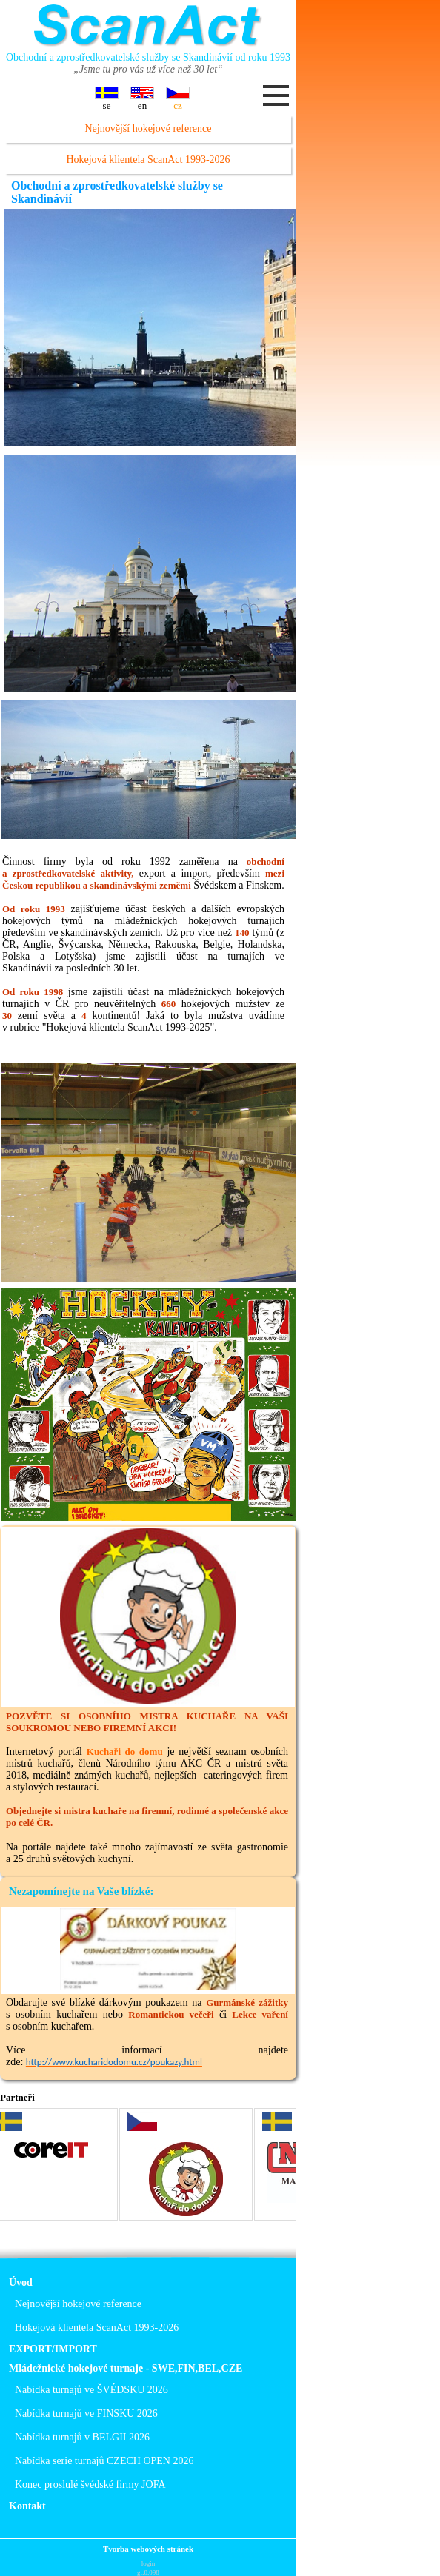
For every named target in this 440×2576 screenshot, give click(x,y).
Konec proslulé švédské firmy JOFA (90, 2484)
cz (178, 98)
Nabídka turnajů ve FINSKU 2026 (86, 2413)
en (142, 98)
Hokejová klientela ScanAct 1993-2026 (148, 159)
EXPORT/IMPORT (53, 2349)
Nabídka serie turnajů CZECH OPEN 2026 (104, 2460)
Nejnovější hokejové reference (147, 128)
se (107, 98)
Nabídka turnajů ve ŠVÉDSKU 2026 (91, 2389)
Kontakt (27, 2506)
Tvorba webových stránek (148, 2548)
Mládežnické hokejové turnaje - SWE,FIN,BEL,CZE (125, 2368)
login (148, 2563)
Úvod (21, 2282)
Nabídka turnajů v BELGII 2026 (82, 2437)
